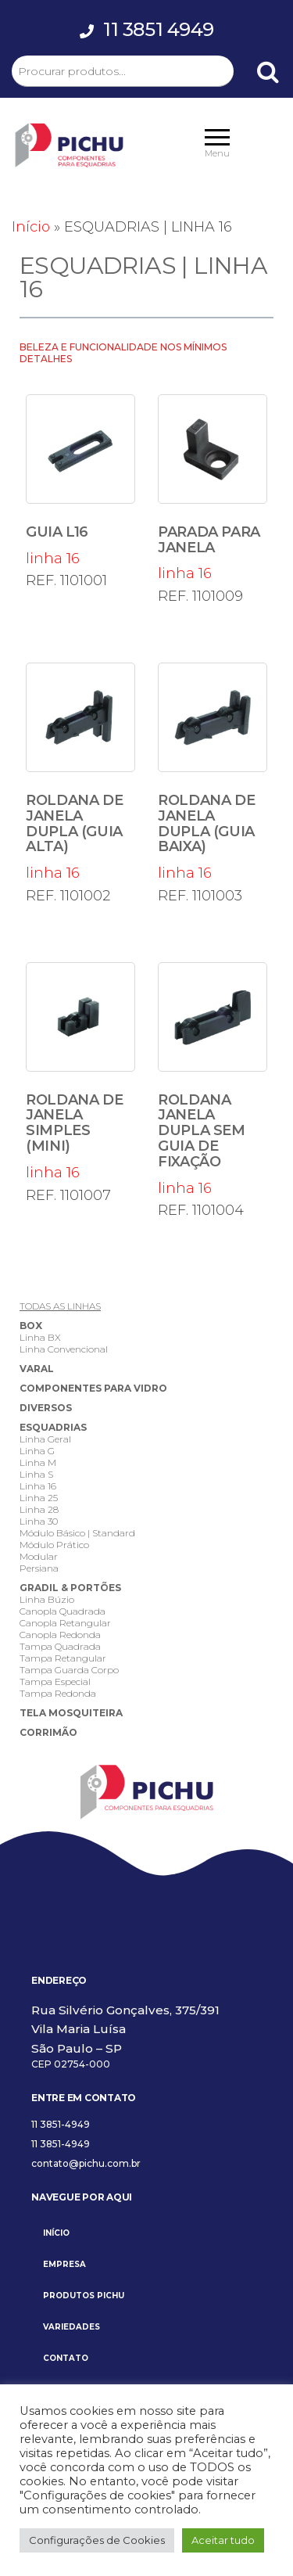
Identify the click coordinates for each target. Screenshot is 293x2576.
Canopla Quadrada (62, 1611)
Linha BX (40, 1337)
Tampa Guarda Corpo (69, 1670)
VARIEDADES (71, 2327)
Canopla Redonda (60, 1634)
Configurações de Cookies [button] (97, 2540)
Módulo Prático (54, 1544)
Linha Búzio (47, 1599)
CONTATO (65, 2358)
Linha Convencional (64, 1349)
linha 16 (80, 480)
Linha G (37, 1451)
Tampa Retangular (63, 1658)
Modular (39, 1556)
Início (31, 226)
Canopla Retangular (65, 1623)
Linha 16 (38, 1486)
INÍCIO (56, 2233)
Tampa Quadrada (60, 1646)
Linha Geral (45, 1439)
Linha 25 (39, 1498)
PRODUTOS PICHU (83, 2295)
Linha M (38, 1462)
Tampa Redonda (58, 1693)
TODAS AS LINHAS (60, 1306)
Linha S (36, 1474)
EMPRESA (64, 2264)
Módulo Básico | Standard (77, 1533)
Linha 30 (39, 1521)
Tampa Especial (55, 1681)
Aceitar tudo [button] (223, 2540)
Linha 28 (39, 1509)
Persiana (39, 1568)
